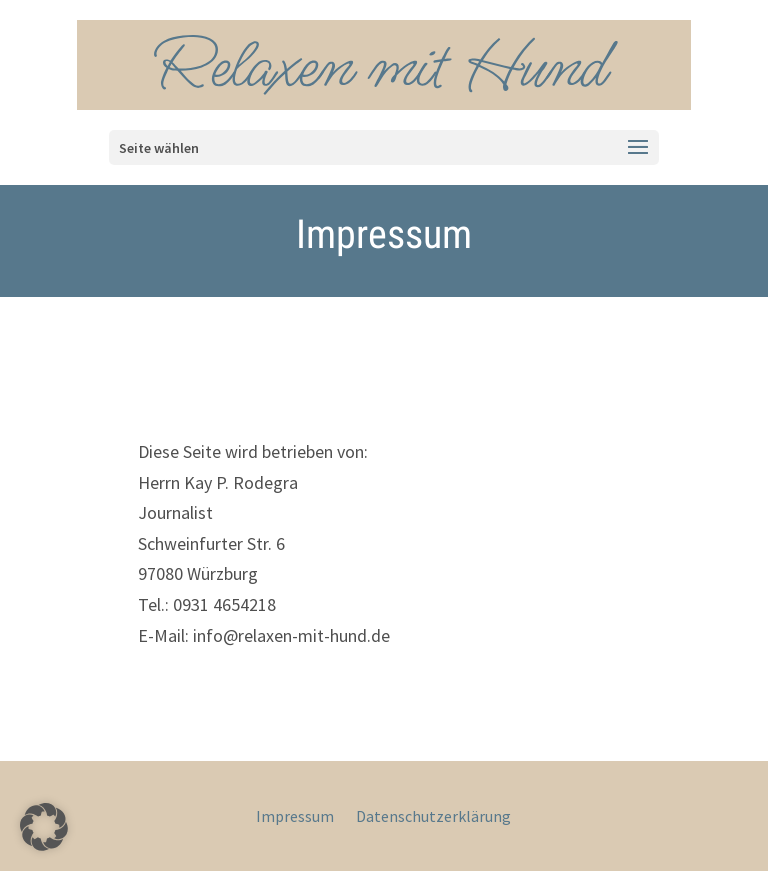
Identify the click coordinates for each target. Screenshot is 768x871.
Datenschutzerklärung (433, 817)
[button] (44, 827)
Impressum (295, 817)
